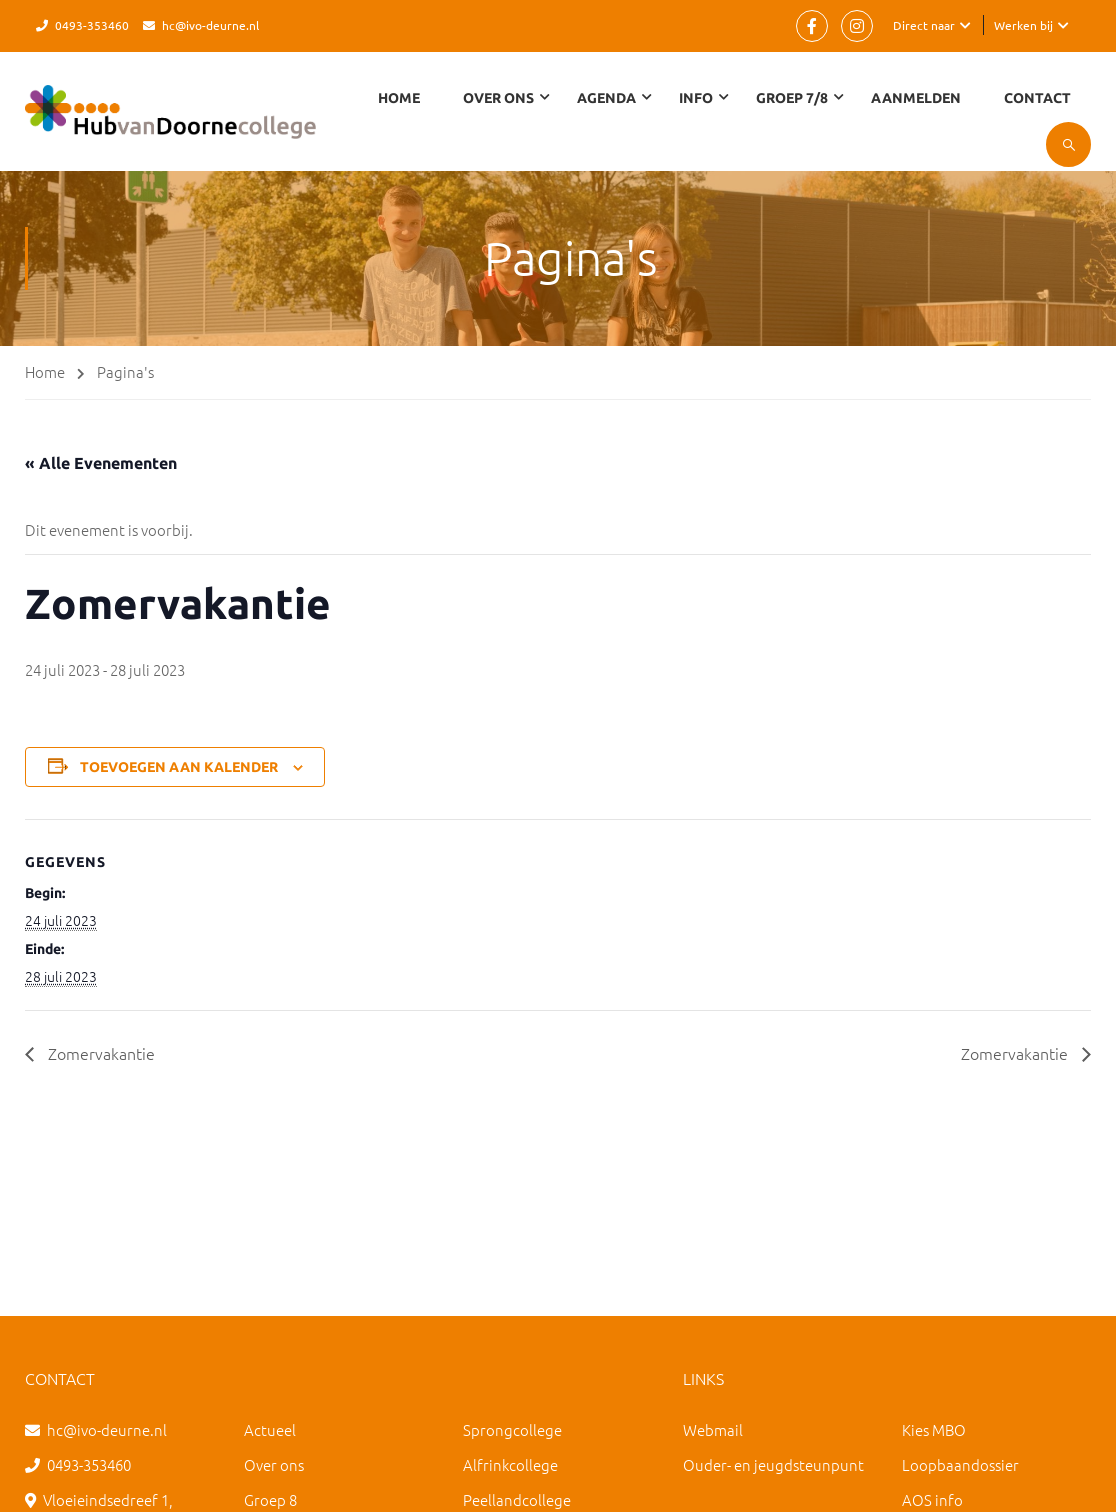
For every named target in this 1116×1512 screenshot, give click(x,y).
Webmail (713, 1429)
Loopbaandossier (960, 1464)
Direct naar (924, 25)
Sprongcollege (512, 1429)
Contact (1037, 98)
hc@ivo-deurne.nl (210, 25)
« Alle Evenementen (101, 463)
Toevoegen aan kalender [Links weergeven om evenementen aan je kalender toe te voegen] (179, 767)
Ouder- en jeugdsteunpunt (773, 1464)
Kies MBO (934, 1429)
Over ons (274, 1464)
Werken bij (1023, 25)
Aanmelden (916, 98)
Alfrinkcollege (510, 1464)
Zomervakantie (99, 1053)
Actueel (270, 1429)
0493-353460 (92, 25)
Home (399, 98)
